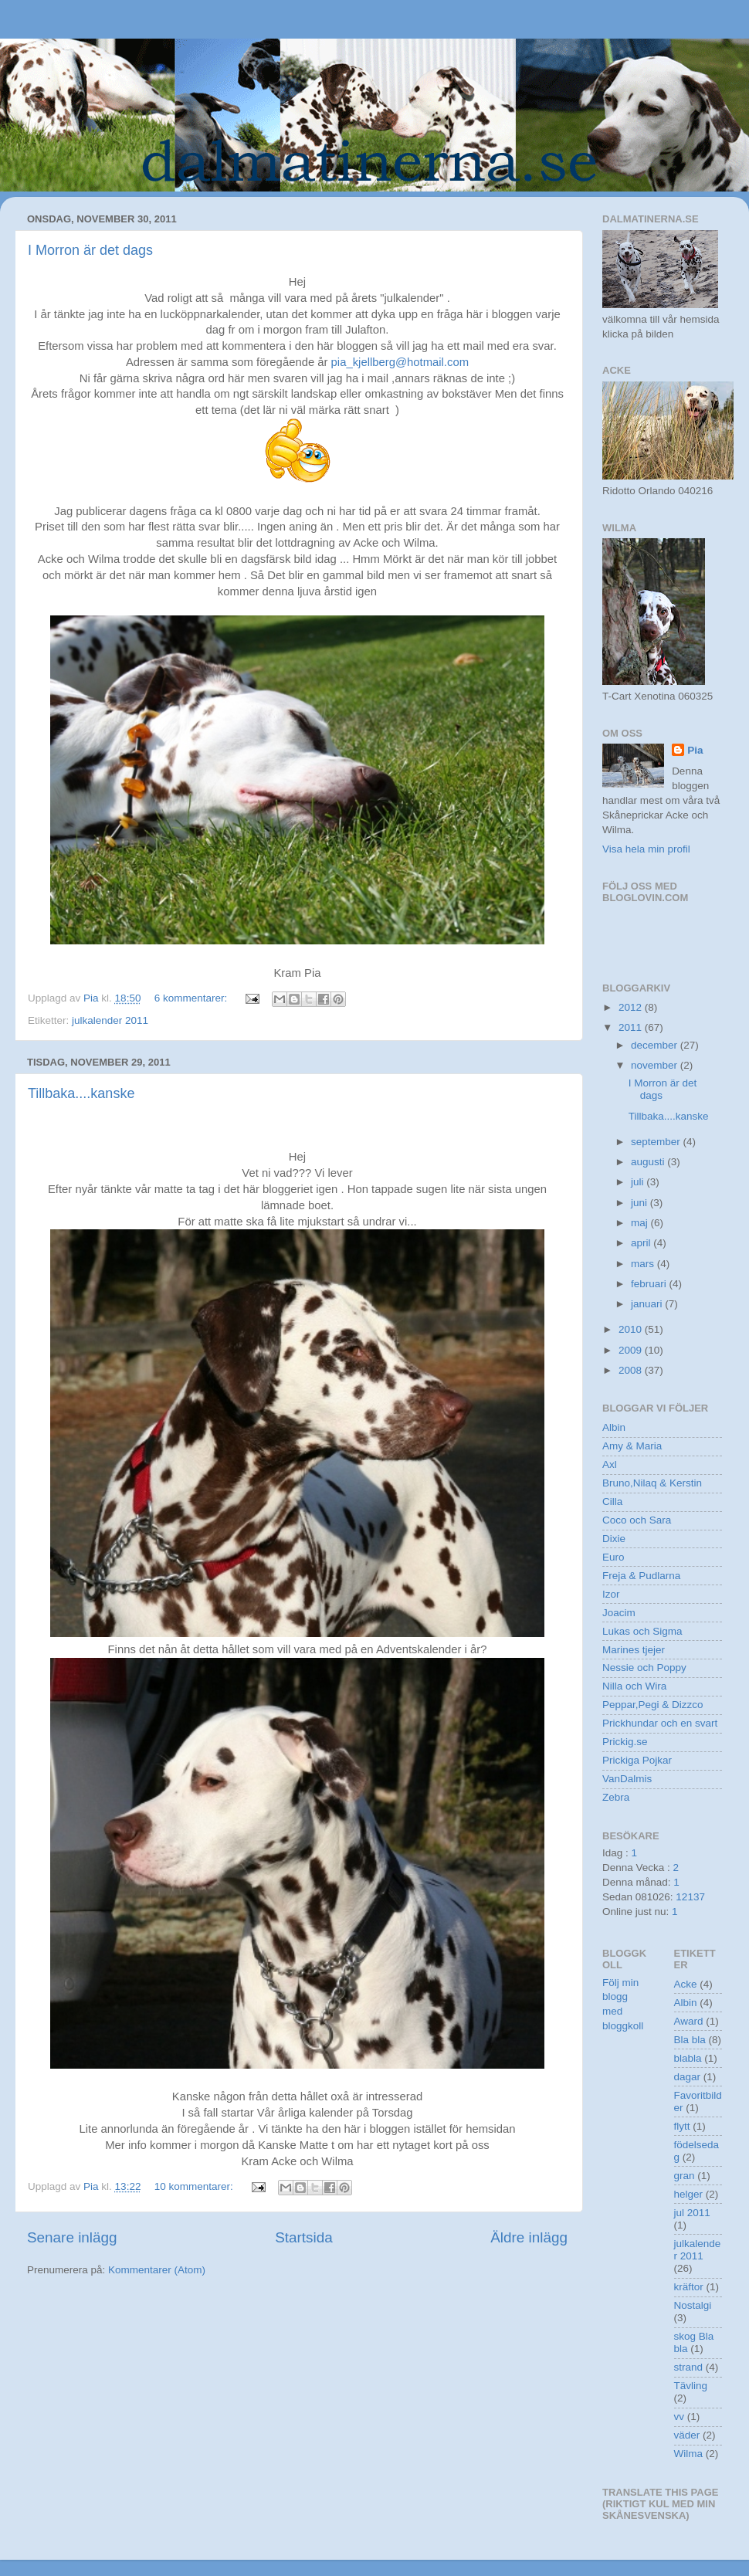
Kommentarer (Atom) (156, 2270)
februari (650, 1284)
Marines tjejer (633, 1650)
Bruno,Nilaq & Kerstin (652, 1483)
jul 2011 (692, 2212)
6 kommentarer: (192, 998)
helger (688, 2194)
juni (640, 1202)
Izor (611, 1594)
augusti (649, 1162)
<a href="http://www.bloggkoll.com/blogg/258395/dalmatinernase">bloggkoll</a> (671, 931)
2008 (632, 1370)
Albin (613, 1427)
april (642, 1243)
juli (638, 1182)
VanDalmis (627, 1779)
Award (688, 2021)
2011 (632, 1027)
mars (644, 1263)
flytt (682, 2126)
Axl (609, 1464)
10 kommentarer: (195, 2186)
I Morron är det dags (90, 250)
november (655, 1065)
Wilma (688, 2453)
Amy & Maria (632, 1446)
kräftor (688, 2287)
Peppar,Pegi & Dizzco (652, 1704)
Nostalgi (693, 2305)
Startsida (304, 2237)
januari (648, 1304)
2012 (632, 1007)
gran (684, 2175)
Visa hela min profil (646, 849)
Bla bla (690, 2040)
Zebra (615, 1797)
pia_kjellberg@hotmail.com (400, 362)
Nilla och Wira (634, 1686)
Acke (685, 1984)
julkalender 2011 (110, 1020)
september (657, 1141)
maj (641, 1223)
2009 (632, 1350)
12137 (690, 1897)
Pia (695, 750)
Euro (613, 1557)
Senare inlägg (72, 2237)
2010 (632, 1329)
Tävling (691, 2385)
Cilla (612, 1501)
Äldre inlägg (529, 2237)
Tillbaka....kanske (81, 1093)
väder (687, 2435)
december (655, 1045)
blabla (688, 2058)
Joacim (618, 1612)
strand (688, 2367)
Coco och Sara (636, 1520)
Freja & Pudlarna (641, 1575)
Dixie (613, 1538)
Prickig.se (625, 1741)
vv (679, 2416)
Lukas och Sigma (642, 1631)
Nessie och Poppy (644, 1667)
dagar (687, 2077)
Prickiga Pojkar (637, 1760)
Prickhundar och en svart (659, 1723)
